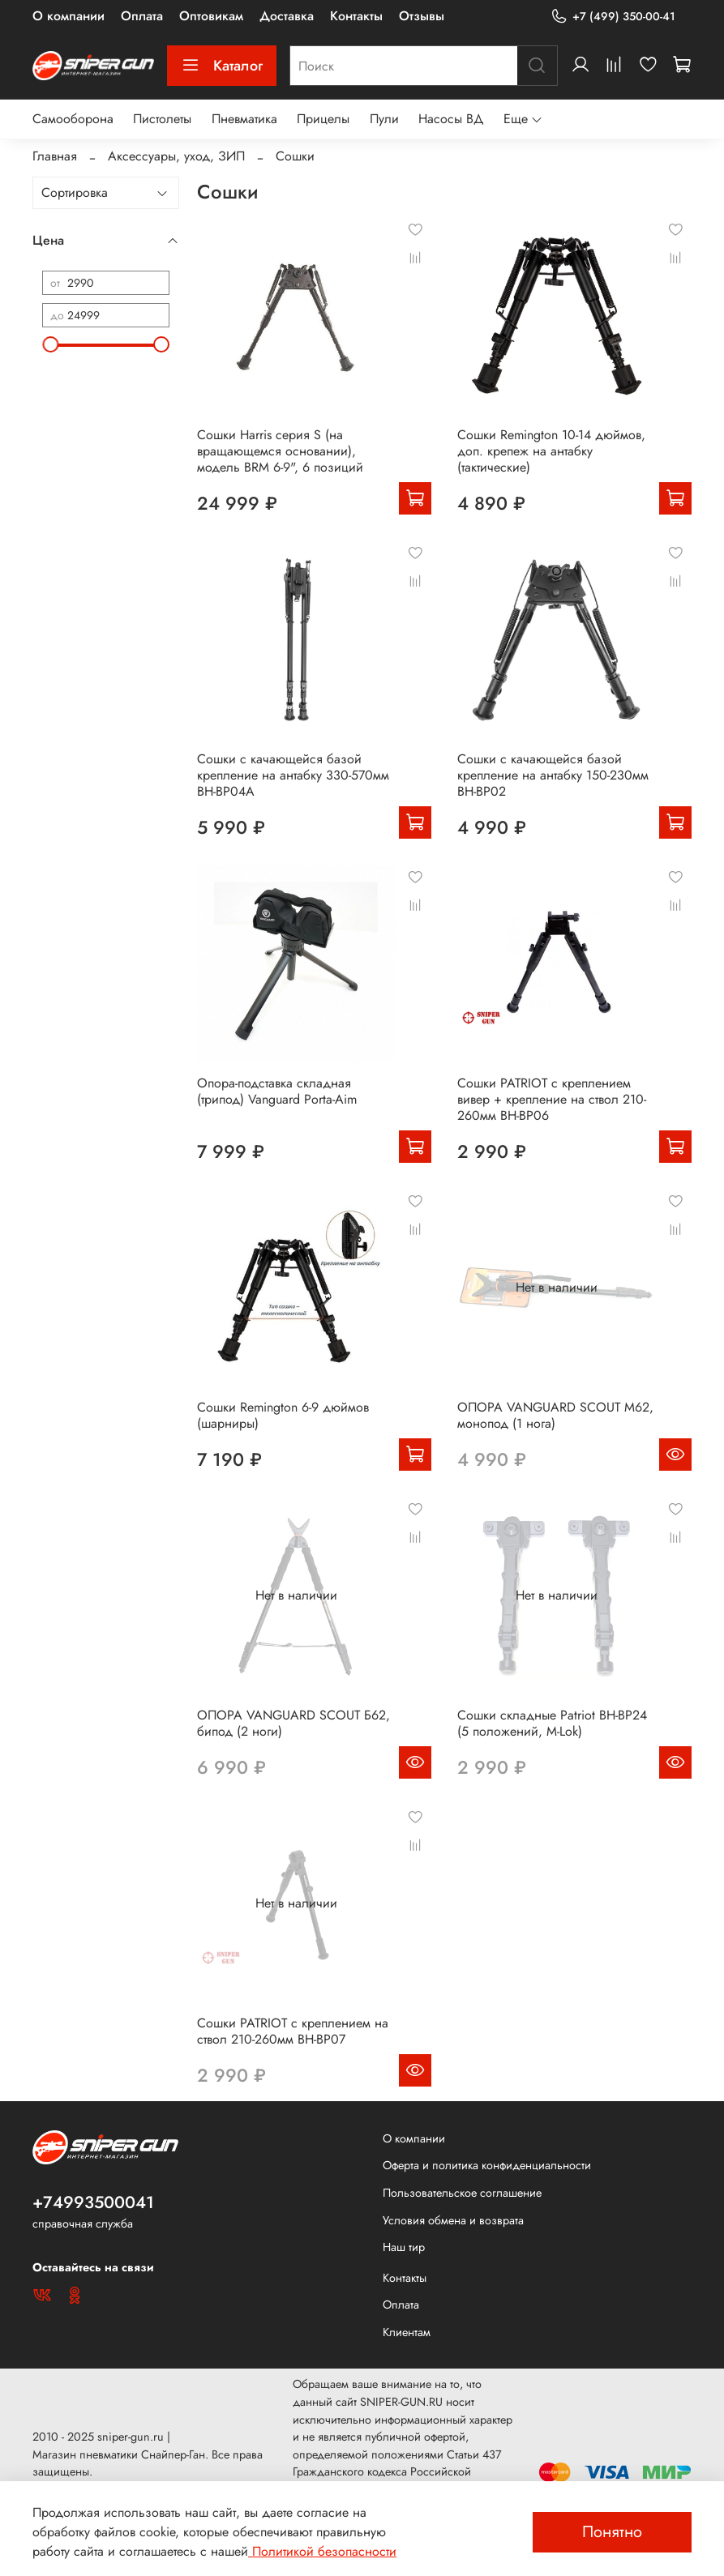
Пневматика (244, 118)
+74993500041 (93, 2202)
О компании (68, 15)
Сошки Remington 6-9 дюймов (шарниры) (283, 1415)
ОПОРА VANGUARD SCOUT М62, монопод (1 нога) (555, 1415)
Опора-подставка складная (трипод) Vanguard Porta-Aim (277, 1091)
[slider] (50, 344)
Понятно (612, 2532)
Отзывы (421, 15)
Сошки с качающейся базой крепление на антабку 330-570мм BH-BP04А (293, 775)
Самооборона (73, 118)
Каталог (222, 65)
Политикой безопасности (322, 2551)
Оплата (142, 15)
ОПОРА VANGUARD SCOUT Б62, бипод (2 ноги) (293, 1723)
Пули (384, 118)
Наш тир (404, 2247)
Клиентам (407, 2332)
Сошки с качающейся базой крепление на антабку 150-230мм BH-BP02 (553, 775)
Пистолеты (162, 118)
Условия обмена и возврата (453, 2220)
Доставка (286, 15)
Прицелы (323, 118)
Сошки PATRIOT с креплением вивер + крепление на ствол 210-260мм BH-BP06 (551, 1099)
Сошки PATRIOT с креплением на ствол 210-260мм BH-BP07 (292, 2031)
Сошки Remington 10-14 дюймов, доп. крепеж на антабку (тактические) (551, 450)
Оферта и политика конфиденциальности (487, 2165)
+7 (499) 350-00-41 (612, 16)
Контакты (356, 15)
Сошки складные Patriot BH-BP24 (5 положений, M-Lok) (552, 1723)
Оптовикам (211, 15)
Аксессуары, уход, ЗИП (176, 156)
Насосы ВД (451, 118)
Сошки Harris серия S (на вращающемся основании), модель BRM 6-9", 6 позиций (280, 450)
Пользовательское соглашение (462, 2193)
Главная (54, 156)
